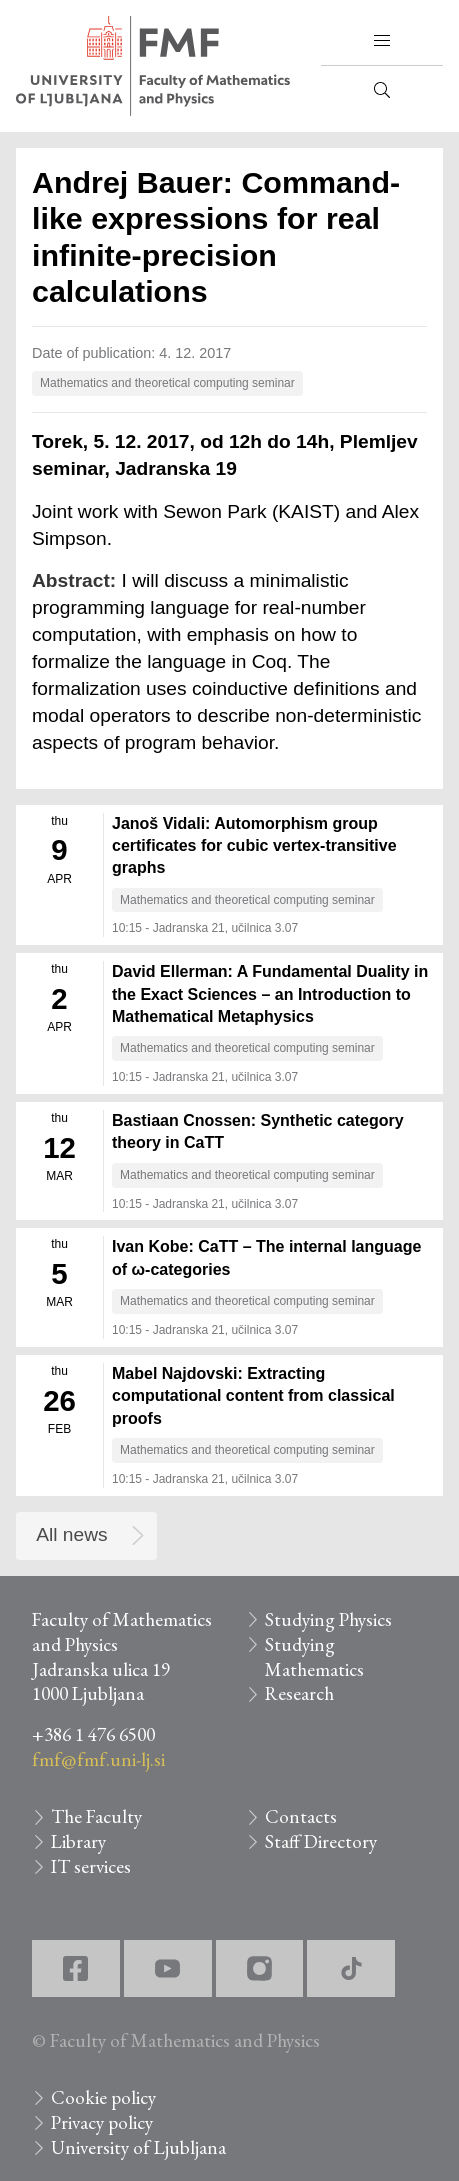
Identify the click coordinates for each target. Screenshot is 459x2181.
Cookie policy (103, 2097)
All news (71, 1534)
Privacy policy (102, 2122)
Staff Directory (321, 1841)
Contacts (301, 1816)
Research (299, 1693)
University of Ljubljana (138, 2147)
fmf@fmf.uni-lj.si (98, 1759)
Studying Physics (328, 1619)
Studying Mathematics (314, 1657)
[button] (382, 41)
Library (78, 1841)
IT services (91, 1866)
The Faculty (96, 1816)
